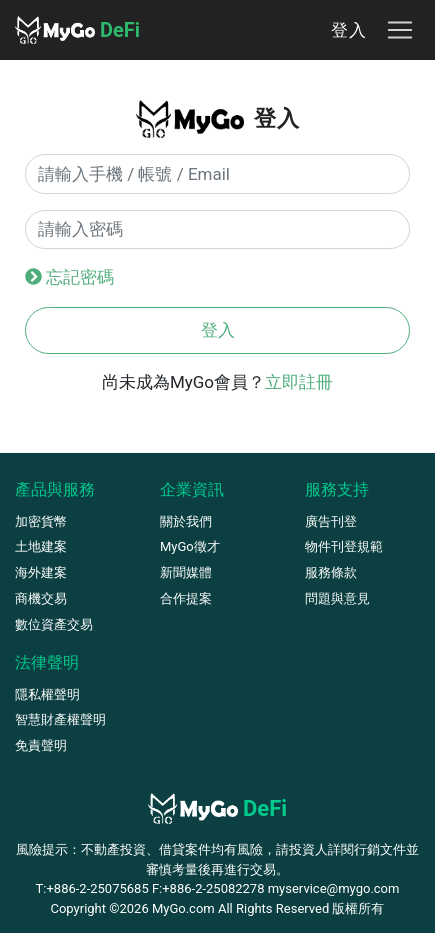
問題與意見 (337, 598)
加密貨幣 (41, 521)
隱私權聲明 (47, 694)
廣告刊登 (331, 521)
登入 (349, 29)
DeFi (77, 30)
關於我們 (186, 521)
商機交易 (41, 598)
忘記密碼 (80, 277)
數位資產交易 (54, 624)
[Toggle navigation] (400, 30)
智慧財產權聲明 (60, 719)
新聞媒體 (186, 572)
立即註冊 (299, 382)
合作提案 (186, 598)
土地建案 (41, 546)
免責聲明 (41, 745)
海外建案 (41, 572)
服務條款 (331, 572)
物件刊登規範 (344, 546)
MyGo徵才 (190, 546)
